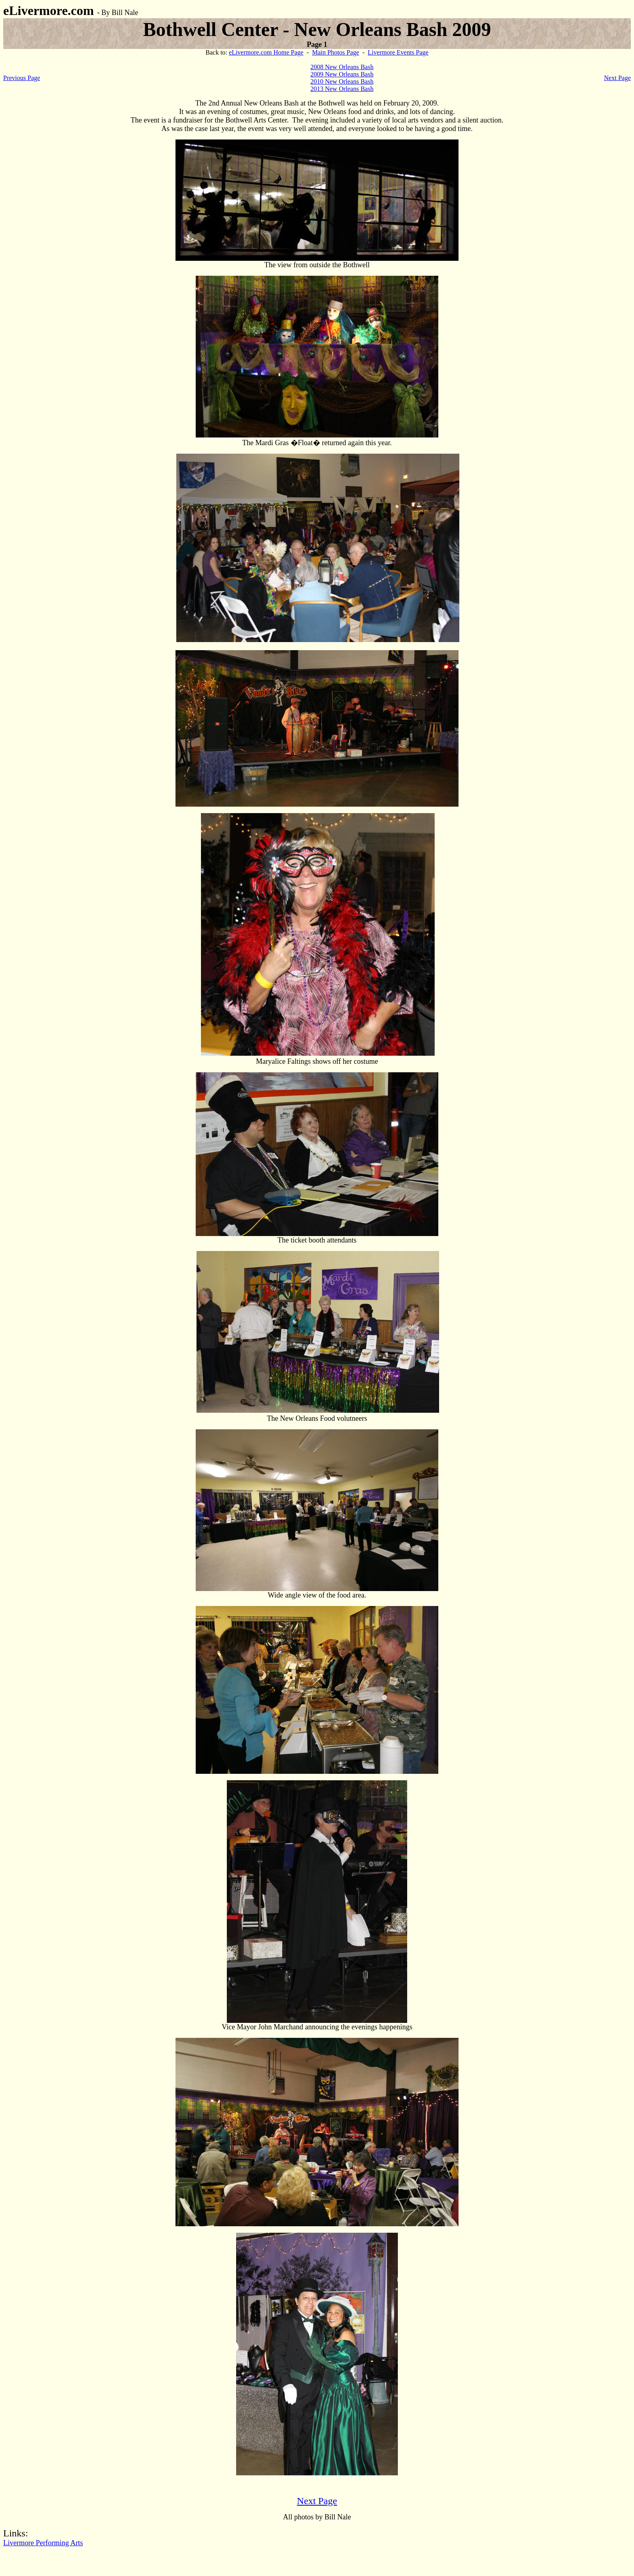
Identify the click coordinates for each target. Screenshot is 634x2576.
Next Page (617, 77)
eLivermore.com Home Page (266, 52)
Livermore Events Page (398, 52)
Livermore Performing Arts (43, 2543)
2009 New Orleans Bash (342, 74)
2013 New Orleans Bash (342, 88)
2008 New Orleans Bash (342, 66)
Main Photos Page (335, 52)
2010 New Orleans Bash (342, 81)
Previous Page (21, 77)
